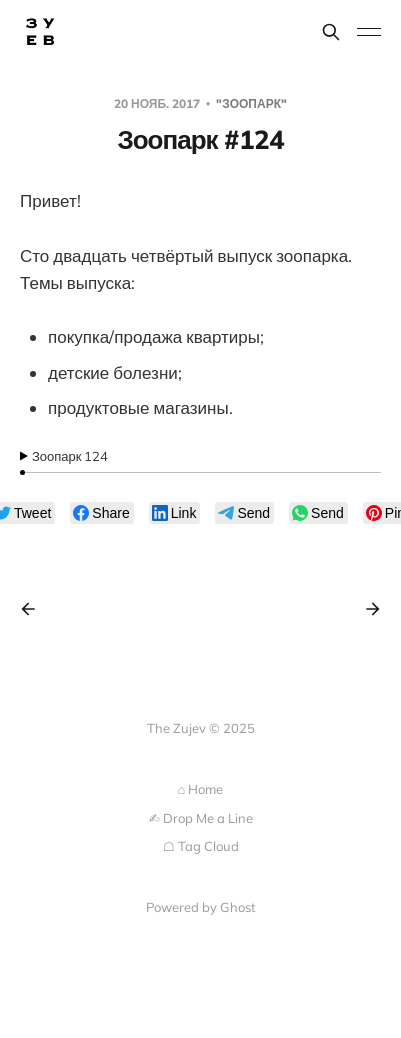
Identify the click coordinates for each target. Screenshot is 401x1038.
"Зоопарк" (251, 103)
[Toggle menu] (369, 32)
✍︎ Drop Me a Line (201, 818)
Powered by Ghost (201, 907)
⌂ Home (201, 789)
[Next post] (366, 609)
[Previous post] (35, 609)
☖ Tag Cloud (201, 846)
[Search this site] (331, 32)
